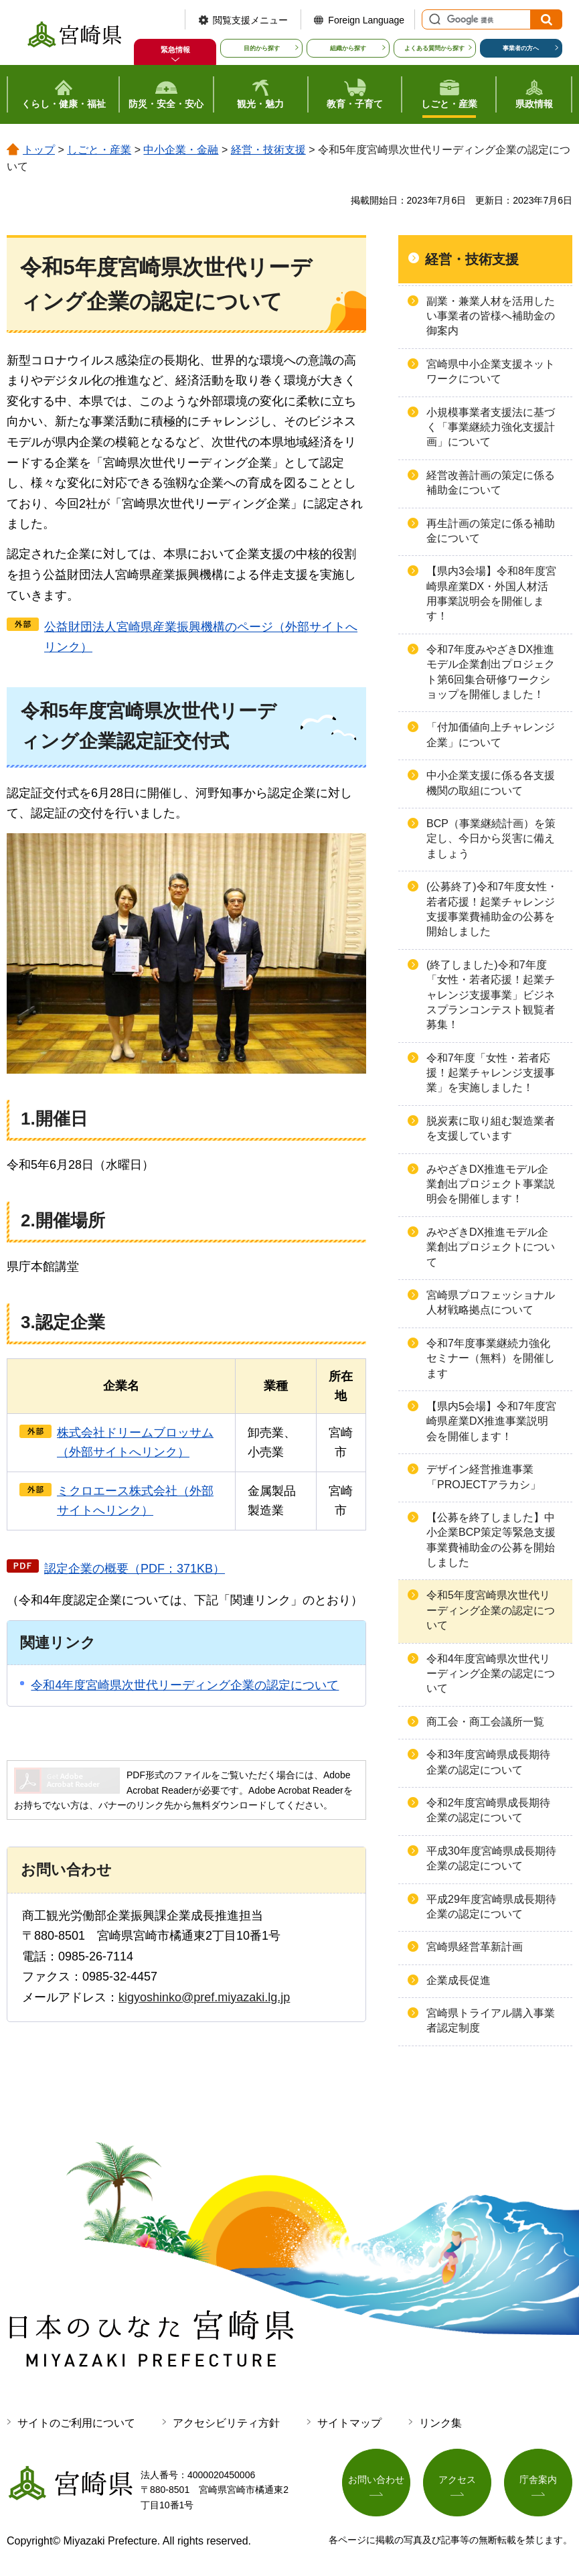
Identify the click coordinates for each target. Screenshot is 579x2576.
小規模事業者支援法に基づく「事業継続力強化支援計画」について (490, 427)
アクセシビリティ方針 (226, 2423)
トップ (39, 149)
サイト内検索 (433, 19)
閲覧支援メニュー (250, 20)
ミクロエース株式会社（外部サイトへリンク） (135, 1500)
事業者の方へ (521, 48)
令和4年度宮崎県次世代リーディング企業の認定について (185, 1685)
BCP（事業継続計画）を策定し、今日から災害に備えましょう (491, 838)
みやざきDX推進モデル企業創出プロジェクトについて (490, 1247)
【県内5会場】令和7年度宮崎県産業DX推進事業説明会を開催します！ (491, 1421)
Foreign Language (366, 20)
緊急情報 (175, 50)
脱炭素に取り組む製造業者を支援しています (490, 1128)
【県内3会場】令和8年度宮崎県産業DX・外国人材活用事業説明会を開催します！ (491, 593)
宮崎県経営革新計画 (474, 1946)
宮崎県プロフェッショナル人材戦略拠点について (490, 1302)
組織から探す (348, 48)
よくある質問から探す (434, 48)
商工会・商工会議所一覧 (485, 1721)
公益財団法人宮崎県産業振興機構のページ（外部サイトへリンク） (200, 637)
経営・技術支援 (268, 149)
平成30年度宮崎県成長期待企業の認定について (491, 1858)
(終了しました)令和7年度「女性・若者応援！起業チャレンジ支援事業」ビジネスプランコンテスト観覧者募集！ (490, 995)
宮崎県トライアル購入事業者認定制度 (490, 2020)
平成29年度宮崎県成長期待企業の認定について (491, 1906)
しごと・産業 (99, 149)
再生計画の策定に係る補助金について (490, 531)
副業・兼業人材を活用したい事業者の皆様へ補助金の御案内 (490, 316)
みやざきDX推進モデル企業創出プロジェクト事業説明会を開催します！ (490, 1184)
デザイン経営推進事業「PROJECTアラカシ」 (483, 1476)
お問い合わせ (376, 2480)
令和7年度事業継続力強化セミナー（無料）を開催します (490, 1358)
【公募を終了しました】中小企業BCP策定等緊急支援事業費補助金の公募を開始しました (491, 1540)
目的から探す (262, 48)
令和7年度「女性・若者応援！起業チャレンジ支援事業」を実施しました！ (490, 1073)
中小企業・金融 (180, 149)
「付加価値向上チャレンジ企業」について (490, 734)
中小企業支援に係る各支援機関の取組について (490, 783)
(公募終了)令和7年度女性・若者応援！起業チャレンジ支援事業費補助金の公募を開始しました (492, 909)
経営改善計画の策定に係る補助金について (490, 483)
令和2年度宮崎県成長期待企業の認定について (488, 1810)
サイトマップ (349, 2423)
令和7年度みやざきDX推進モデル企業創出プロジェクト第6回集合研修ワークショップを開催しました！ (490, 672)
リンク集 (440, 2423)
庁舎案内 (538, 2480)
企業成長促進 (458, 1980)
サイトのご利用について (76, 2423)
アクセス (457, 2480)
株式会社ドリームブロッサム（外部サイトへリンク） (135, 1442)
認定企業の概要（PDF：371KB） (134, 1568)
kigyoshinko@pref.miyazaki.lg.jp (204, 1997)
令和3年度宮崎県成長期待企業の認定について (488, 1762)
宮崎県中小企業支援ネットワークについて (490, 371)
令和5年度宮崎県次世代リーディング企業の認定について (490, 1610)
